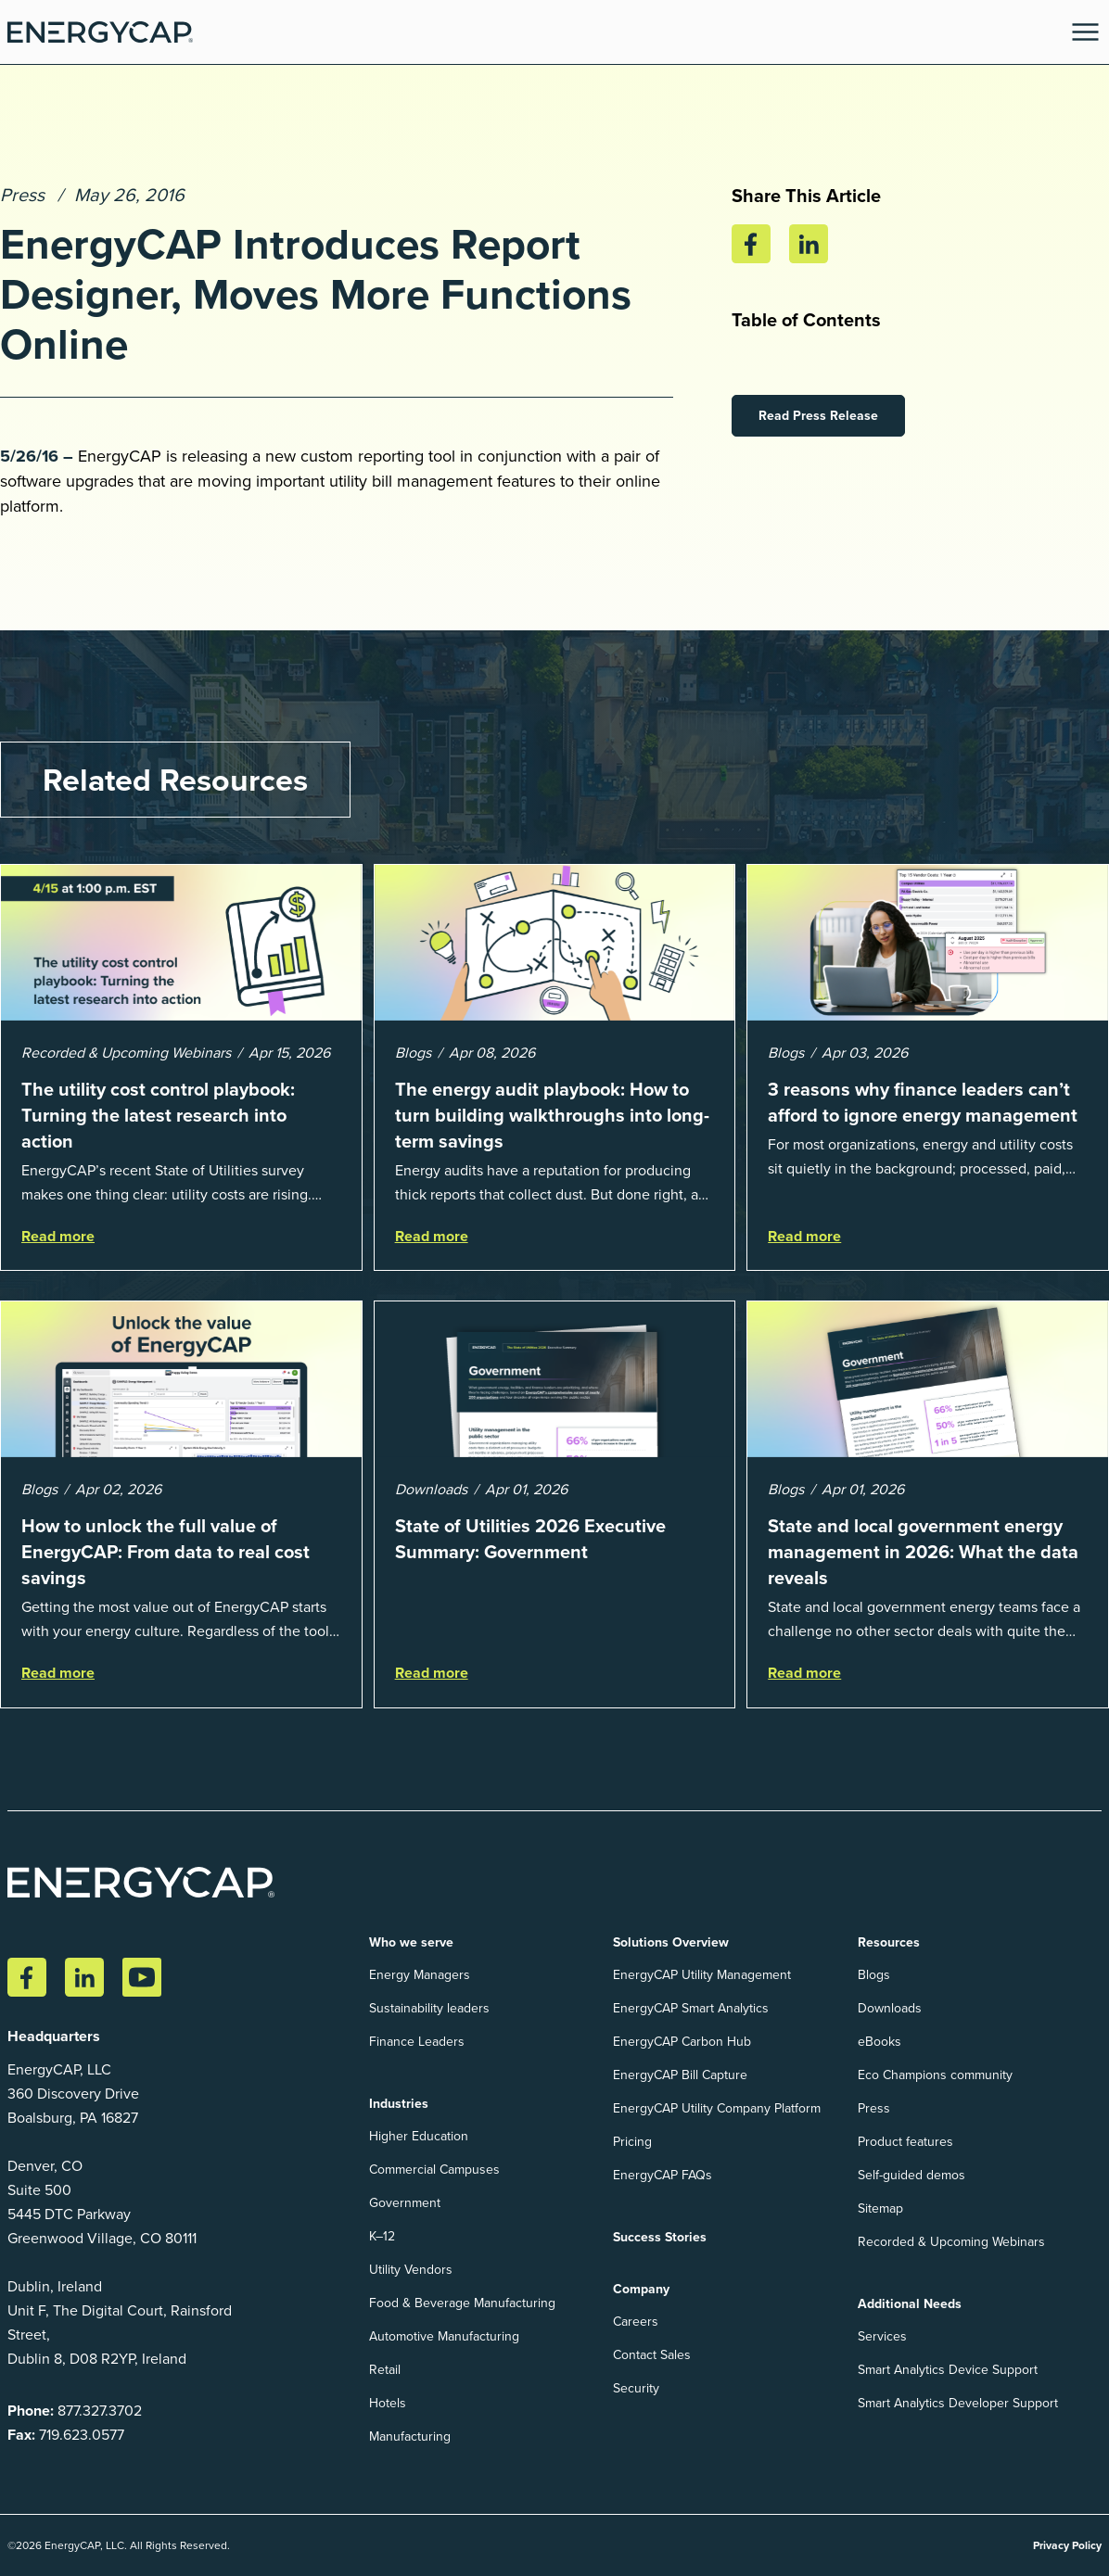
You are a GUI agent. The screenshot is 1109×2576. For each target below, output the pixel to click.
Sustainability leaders (429, 2008)
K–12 (382, 2236)
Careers (635, 2321)
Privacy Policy (1067, 2545)
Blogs (874, 1975)
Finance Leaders (417, 2041)
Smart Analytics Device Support (948, 2369)
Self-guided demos (911, 2175)
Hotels (387, 2403)
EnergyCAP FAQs (662, 2175)
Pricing (632, 2141)
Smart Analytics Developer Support (958, 2403)
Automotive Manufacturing (444, 2336)
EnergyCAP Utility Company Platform (717, 2108)
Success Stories (660, 2236)
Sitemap (880, 2208)
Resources (889, 1942)
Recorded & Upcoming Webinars (951, 2242)
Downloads (890, 2008)
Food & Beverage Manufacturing (462, 2303)
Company (641, 2288)
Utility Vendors (411, 2269)
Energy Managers (419, 1975)
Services (882, 2336)
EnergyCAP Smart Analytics (691, 2008)
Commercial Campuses (434, 2169)
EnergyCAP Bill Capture (680, 2075)
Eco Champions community (935, 2075)
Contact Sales (652, 2355)
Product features (905, 2141)
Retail (385, 2369)
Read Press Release (818, 415)
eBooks (879, 2041)
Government (404, 2203)
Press (22, 195)
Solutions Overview (671, 1942)
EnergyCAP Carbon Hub (682, 2041)
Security (636, 2388)
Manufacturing (410, 2436)
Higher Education (418, 2136)
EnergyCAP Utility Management (702, 1975)
